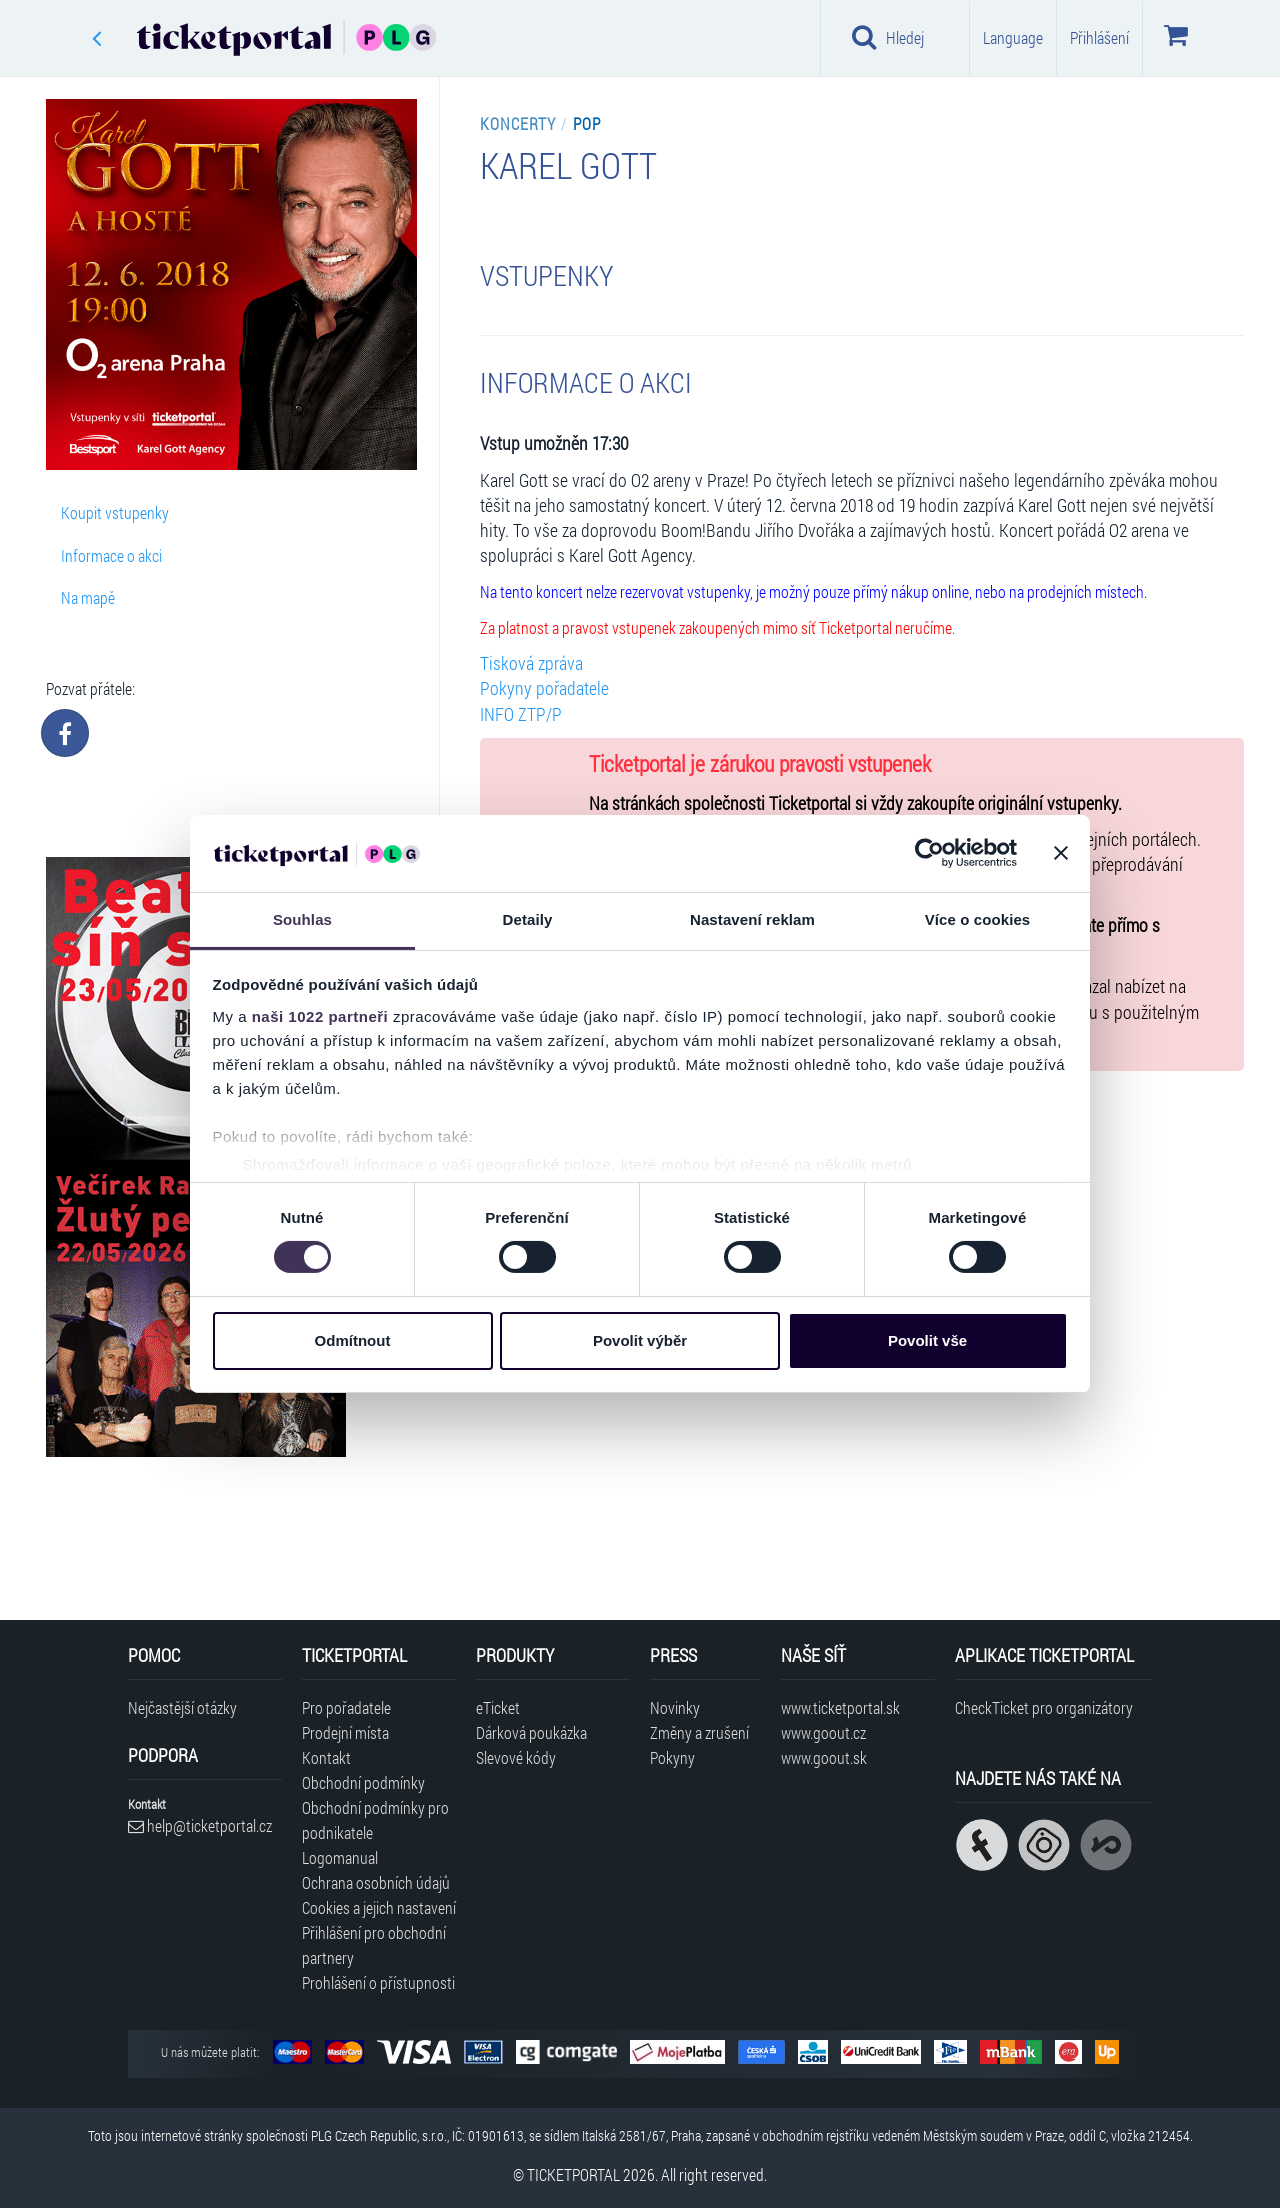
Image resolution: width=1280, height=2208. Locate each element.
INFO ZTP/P (521, 714)
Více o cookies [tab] (978, 919)
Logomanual (340, 1857)
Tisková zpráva (531, 663)
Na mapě (88, 597)
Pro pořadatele (346, 1707)
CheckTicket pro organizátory (1044, 1707)
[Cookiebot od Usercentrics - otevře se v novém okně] (929, 853)
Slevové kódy (516, 1757)
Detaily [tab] (528, 919)
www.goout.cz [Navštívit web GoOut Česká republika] (823, 1732)
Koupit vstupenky (115, 512)
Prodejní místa (345, 1732)
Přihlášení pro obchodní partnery (374, 1945)
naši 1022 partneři (320, 1016)
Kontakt (326, 1757)
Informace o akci (111, 555)
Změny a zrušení (699, 1732)
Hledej (888, 37)
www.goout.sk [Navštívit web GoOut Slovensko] (824, 1757)
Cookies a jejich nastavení (379, 1907)
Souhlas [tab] (302, 919)
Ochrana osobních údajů (376, 1882)
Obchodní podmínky (363, 1782)
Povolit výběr (640, 1340)
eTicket (498, 1707)
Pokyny (672, 1757)
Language (1013, 37)
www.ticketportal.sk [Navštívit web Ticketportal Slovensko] (840, 1707)
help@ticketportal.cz (200, 1825)
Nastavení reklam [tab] (752, 919)
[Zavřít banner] (1061, 853)
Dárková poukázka (531, 1732)
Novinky (675, 1707)
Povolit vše (927, 1340)
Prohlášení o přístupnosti (378, 1982)
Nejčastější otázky (182, 1707)
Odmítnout (353, 1340)
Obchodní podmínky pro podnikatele (375, 1820)
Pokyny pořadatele (544, 688)
